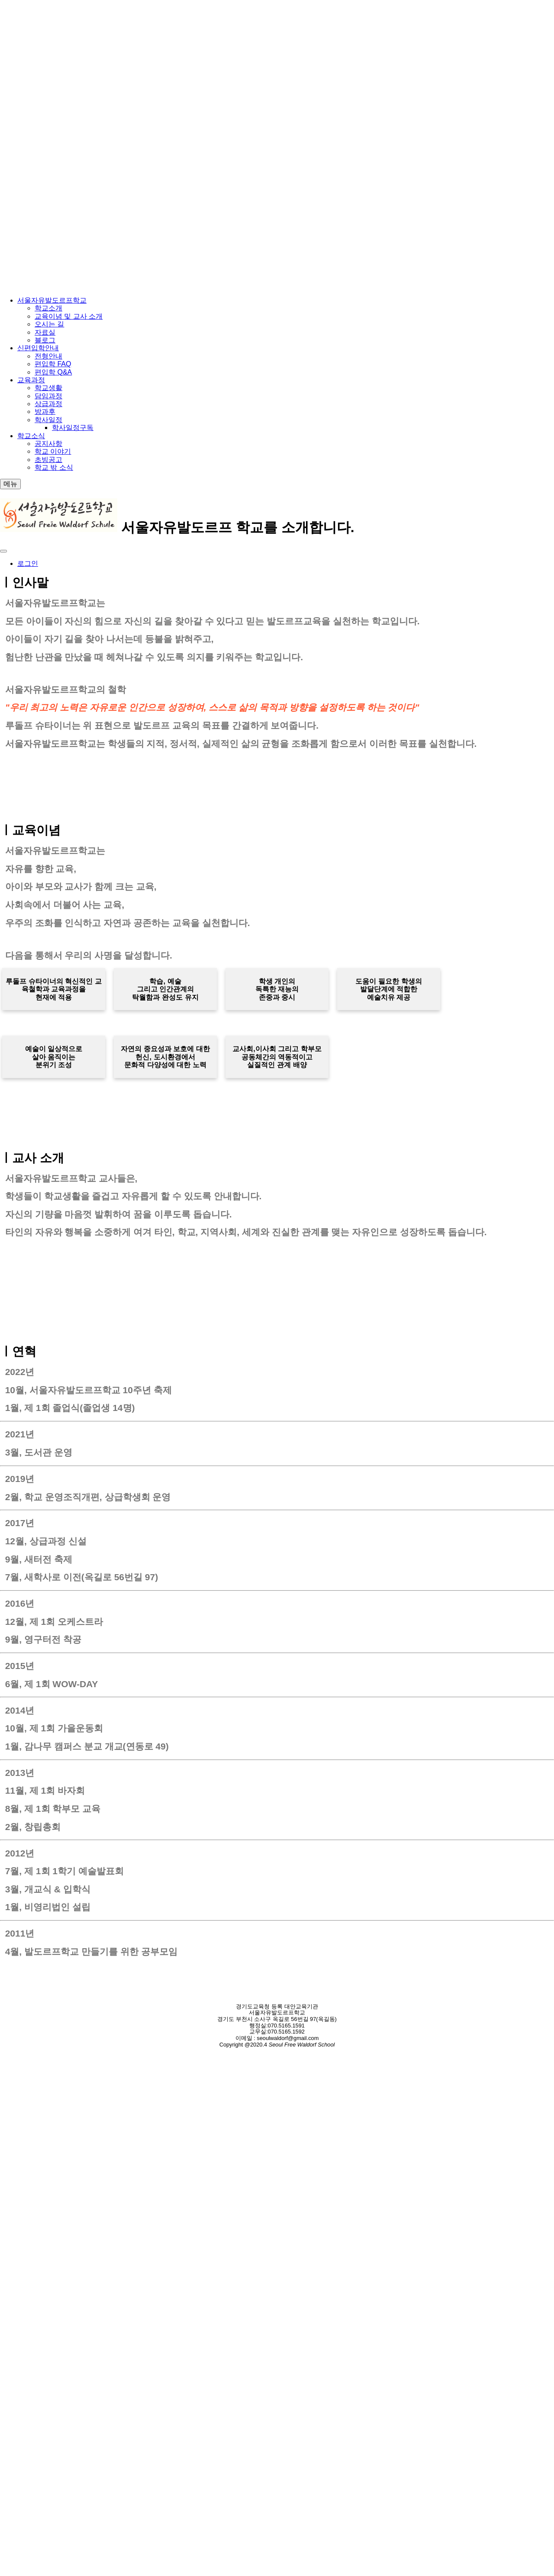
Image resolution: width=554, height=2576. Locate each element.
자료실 (45, 332)
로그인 (27, 563)
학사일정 (48, 419)
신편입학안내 (38, 348)
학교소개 (48, 308)
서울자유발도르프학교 (52, 300)
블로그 (45, 340)
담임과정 (48, 396)
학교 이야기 (53, 451)
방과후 (45, 411)
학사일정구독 (72, 427)
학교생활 (48, 387)
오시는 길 (49, 324)
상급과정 (48, 403)
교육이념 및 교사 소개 (69, 316)
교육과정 (31, 380)
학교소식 (31, 435)
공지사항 (48, 443)
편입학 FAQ (53, 364)
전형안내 (48, 356)
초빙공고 (48, 459)
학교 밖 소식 (54, 467)
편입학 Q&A (53, 372)
